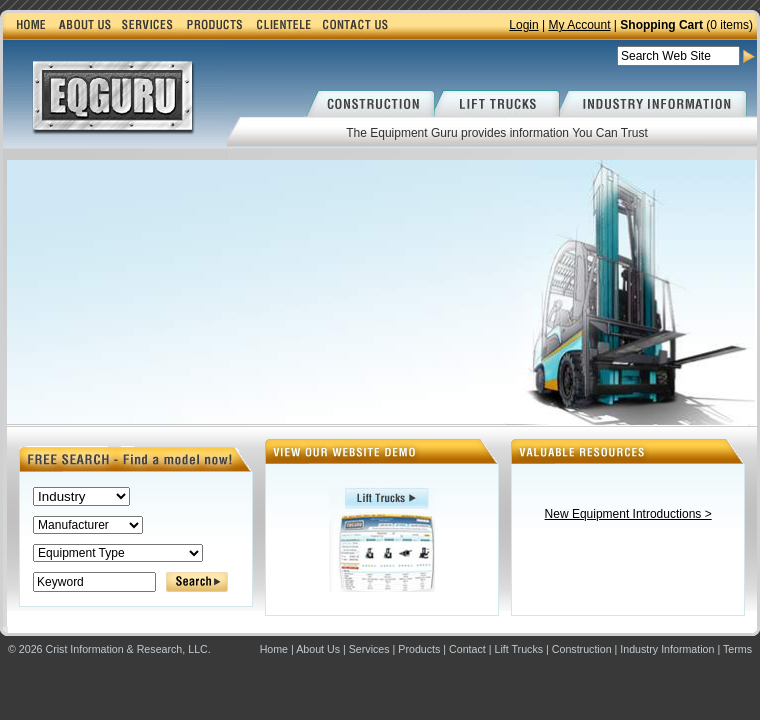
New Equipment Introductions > (628, 514)
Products (419, 649)
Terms (737, 649)
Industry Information (667, 649)
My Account (579, 25)
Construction (582, 649)
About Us (318, 649)
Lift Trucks (519, 649)
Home (274, 649)
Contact (467, 649)
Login (523, 25)
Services (369, 649)
